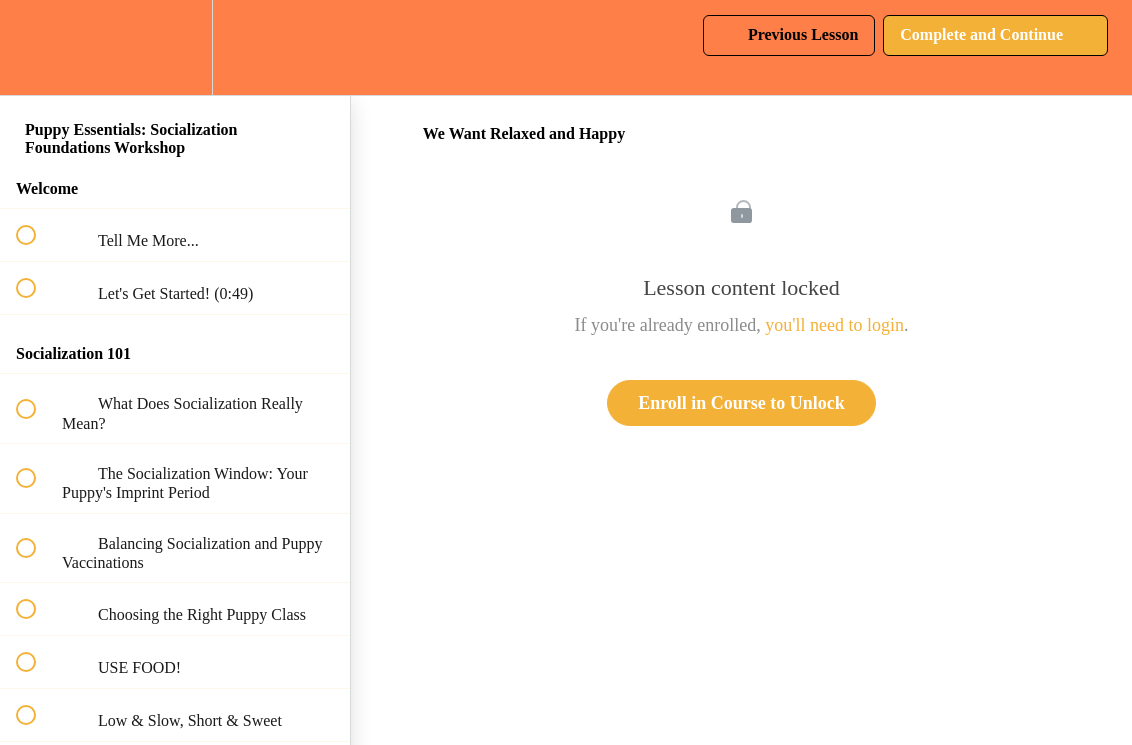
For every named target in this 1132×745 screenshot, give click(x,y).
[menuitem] (175, 47)
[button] (37, 47)
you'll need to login (834, 325)
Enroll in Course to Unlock (741, 403)
